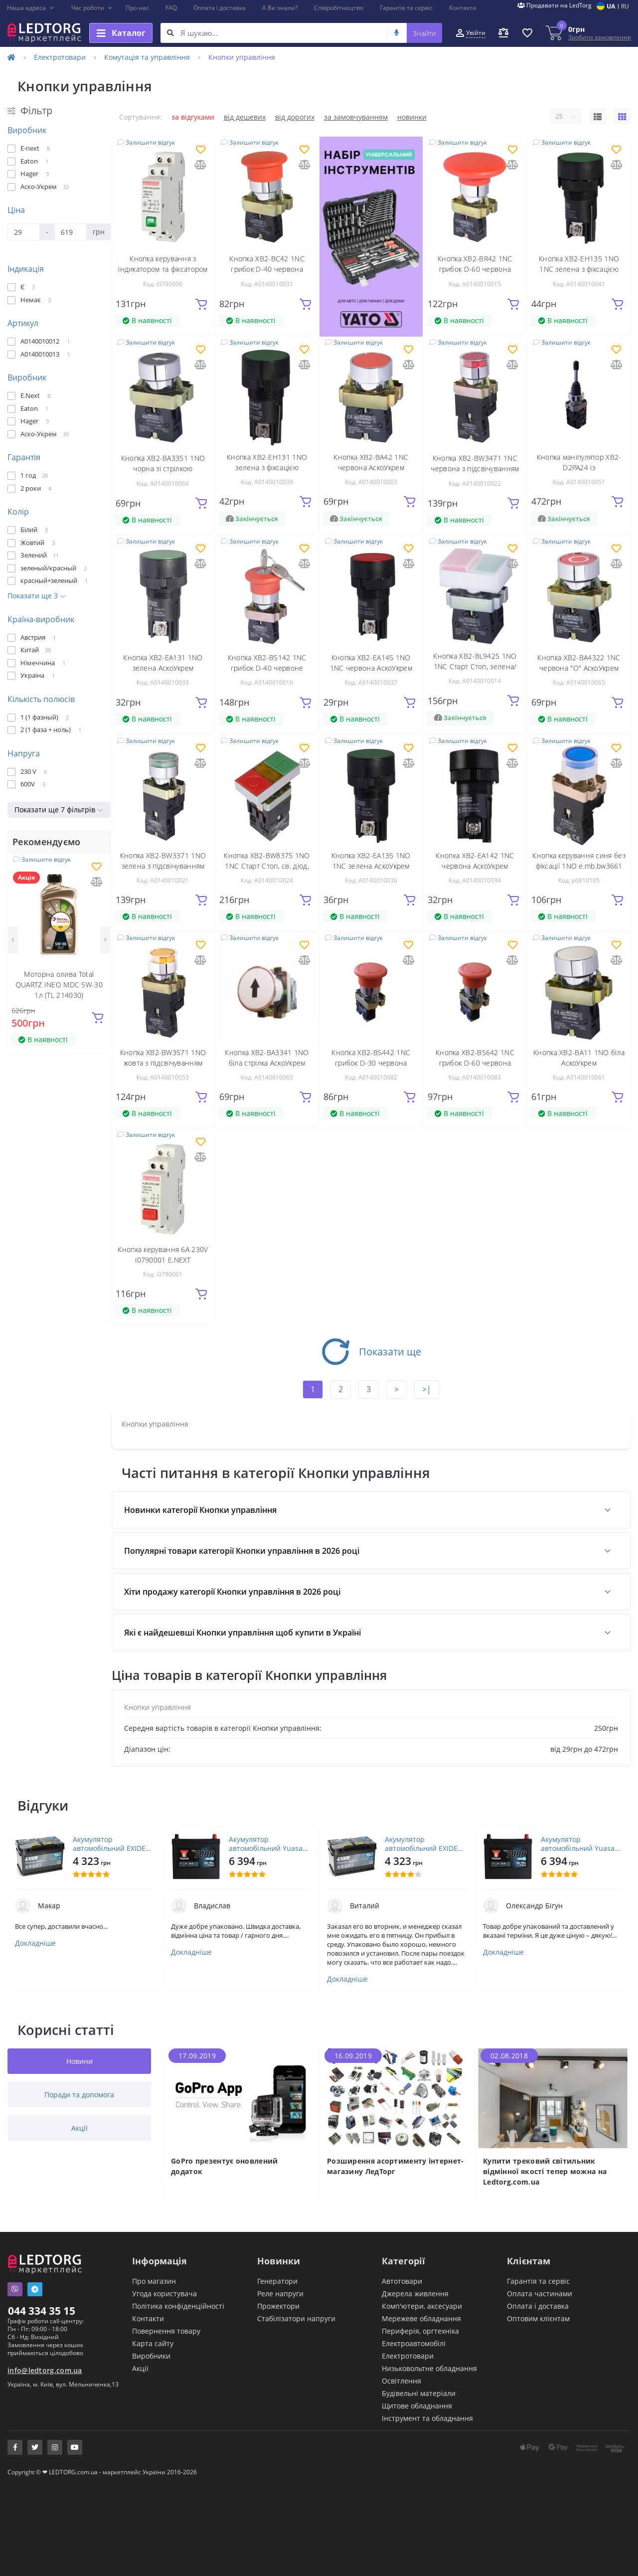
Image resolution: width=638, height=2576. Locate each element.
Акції (140, 2368)
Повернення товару (166, 2331)
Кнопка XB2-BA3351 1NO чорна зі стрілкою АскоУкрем (163, 468)
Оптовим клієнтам (538, 2318)
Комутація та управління (147, 57)
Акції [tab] (79, 2128)
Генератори (277, 2281)
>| (426, 1389)
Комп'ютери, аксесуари (422, 2306)
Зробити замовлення (599, 37)
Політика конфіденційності (178, 2306)
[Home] (11, 57)
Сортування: (140, 117)
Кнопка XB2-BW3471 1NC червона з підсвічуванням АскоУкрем (475, 468)
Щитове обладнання (417, 2405)
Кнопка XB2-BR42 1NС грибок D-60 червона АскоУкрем (475, 269)
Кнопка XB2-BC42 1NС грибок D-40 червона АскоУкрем (267, 269)
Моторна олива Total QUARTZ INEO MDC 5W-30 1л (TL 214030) (59, 984)
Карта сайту (152, 2343)
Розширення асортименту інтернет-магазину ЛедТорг (395, 2166)
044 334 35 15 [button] (41, 2310)
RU (625, 6)
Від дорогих (295, 117)
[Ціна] (23, 231)
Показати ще (371, 1352)
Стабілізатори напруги (296, 2318)
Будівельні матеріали (419, 2393)
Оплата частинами (539, 2293)
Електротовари (60, 57)
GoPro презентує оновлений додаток (224, 2166)
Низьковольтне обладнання (429, 2368)
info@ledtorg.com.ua (44, 2370)
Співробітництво (338, 7)
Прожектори (278, 2306)
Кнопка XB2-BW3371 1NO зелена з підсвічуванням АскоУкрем (163, 866)
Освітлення (401, 2381)
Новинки (412, 117)
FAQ (171, 7)
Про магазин (154, 2281)
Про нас (137, 7)
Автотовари (402, 2281)
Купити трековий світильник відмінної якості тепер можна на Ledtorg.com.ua (545, 2171)
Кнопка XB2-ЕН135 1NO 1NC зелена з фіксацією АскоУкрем (579, 269)
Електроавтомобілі (414, 2343)
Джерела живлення (415, 2293)
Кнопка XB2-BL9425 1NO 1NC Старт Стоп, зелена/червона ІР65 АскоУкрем (474, 666)
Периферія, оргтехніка (420, 2331)
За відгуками (192, 117)
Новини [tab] (79, 2061)
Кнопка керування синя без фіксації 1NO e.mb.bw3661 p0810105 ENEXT (579, 866)
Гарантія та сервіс (406, 7)
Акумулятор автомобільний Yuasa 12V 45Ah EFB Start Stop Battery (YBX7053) (269, 1844)
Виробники (151, 2356)
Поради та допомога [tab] (79, 2094)
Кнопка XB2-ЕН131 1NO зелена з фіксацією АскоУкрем (267, 467)
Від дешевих (245, 117)
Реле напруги (280, 2293)
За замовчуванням (356, 117)
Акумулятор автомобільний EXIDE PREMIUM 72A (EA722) (109, 1844)
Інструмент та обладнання (427, 2418)
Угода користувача (164, 2293)
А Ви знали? (280, 7)
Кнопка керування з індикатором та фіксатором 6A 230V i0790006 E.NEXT (163, 269)
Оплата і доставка (219, 7)
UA (611, 6)
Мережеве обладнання (421, 2318)
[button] (30, 8)
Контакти (463, 7)
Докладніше (35, 1943)
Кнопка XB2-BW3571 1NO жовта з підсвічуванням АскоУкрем (163, 1063)
